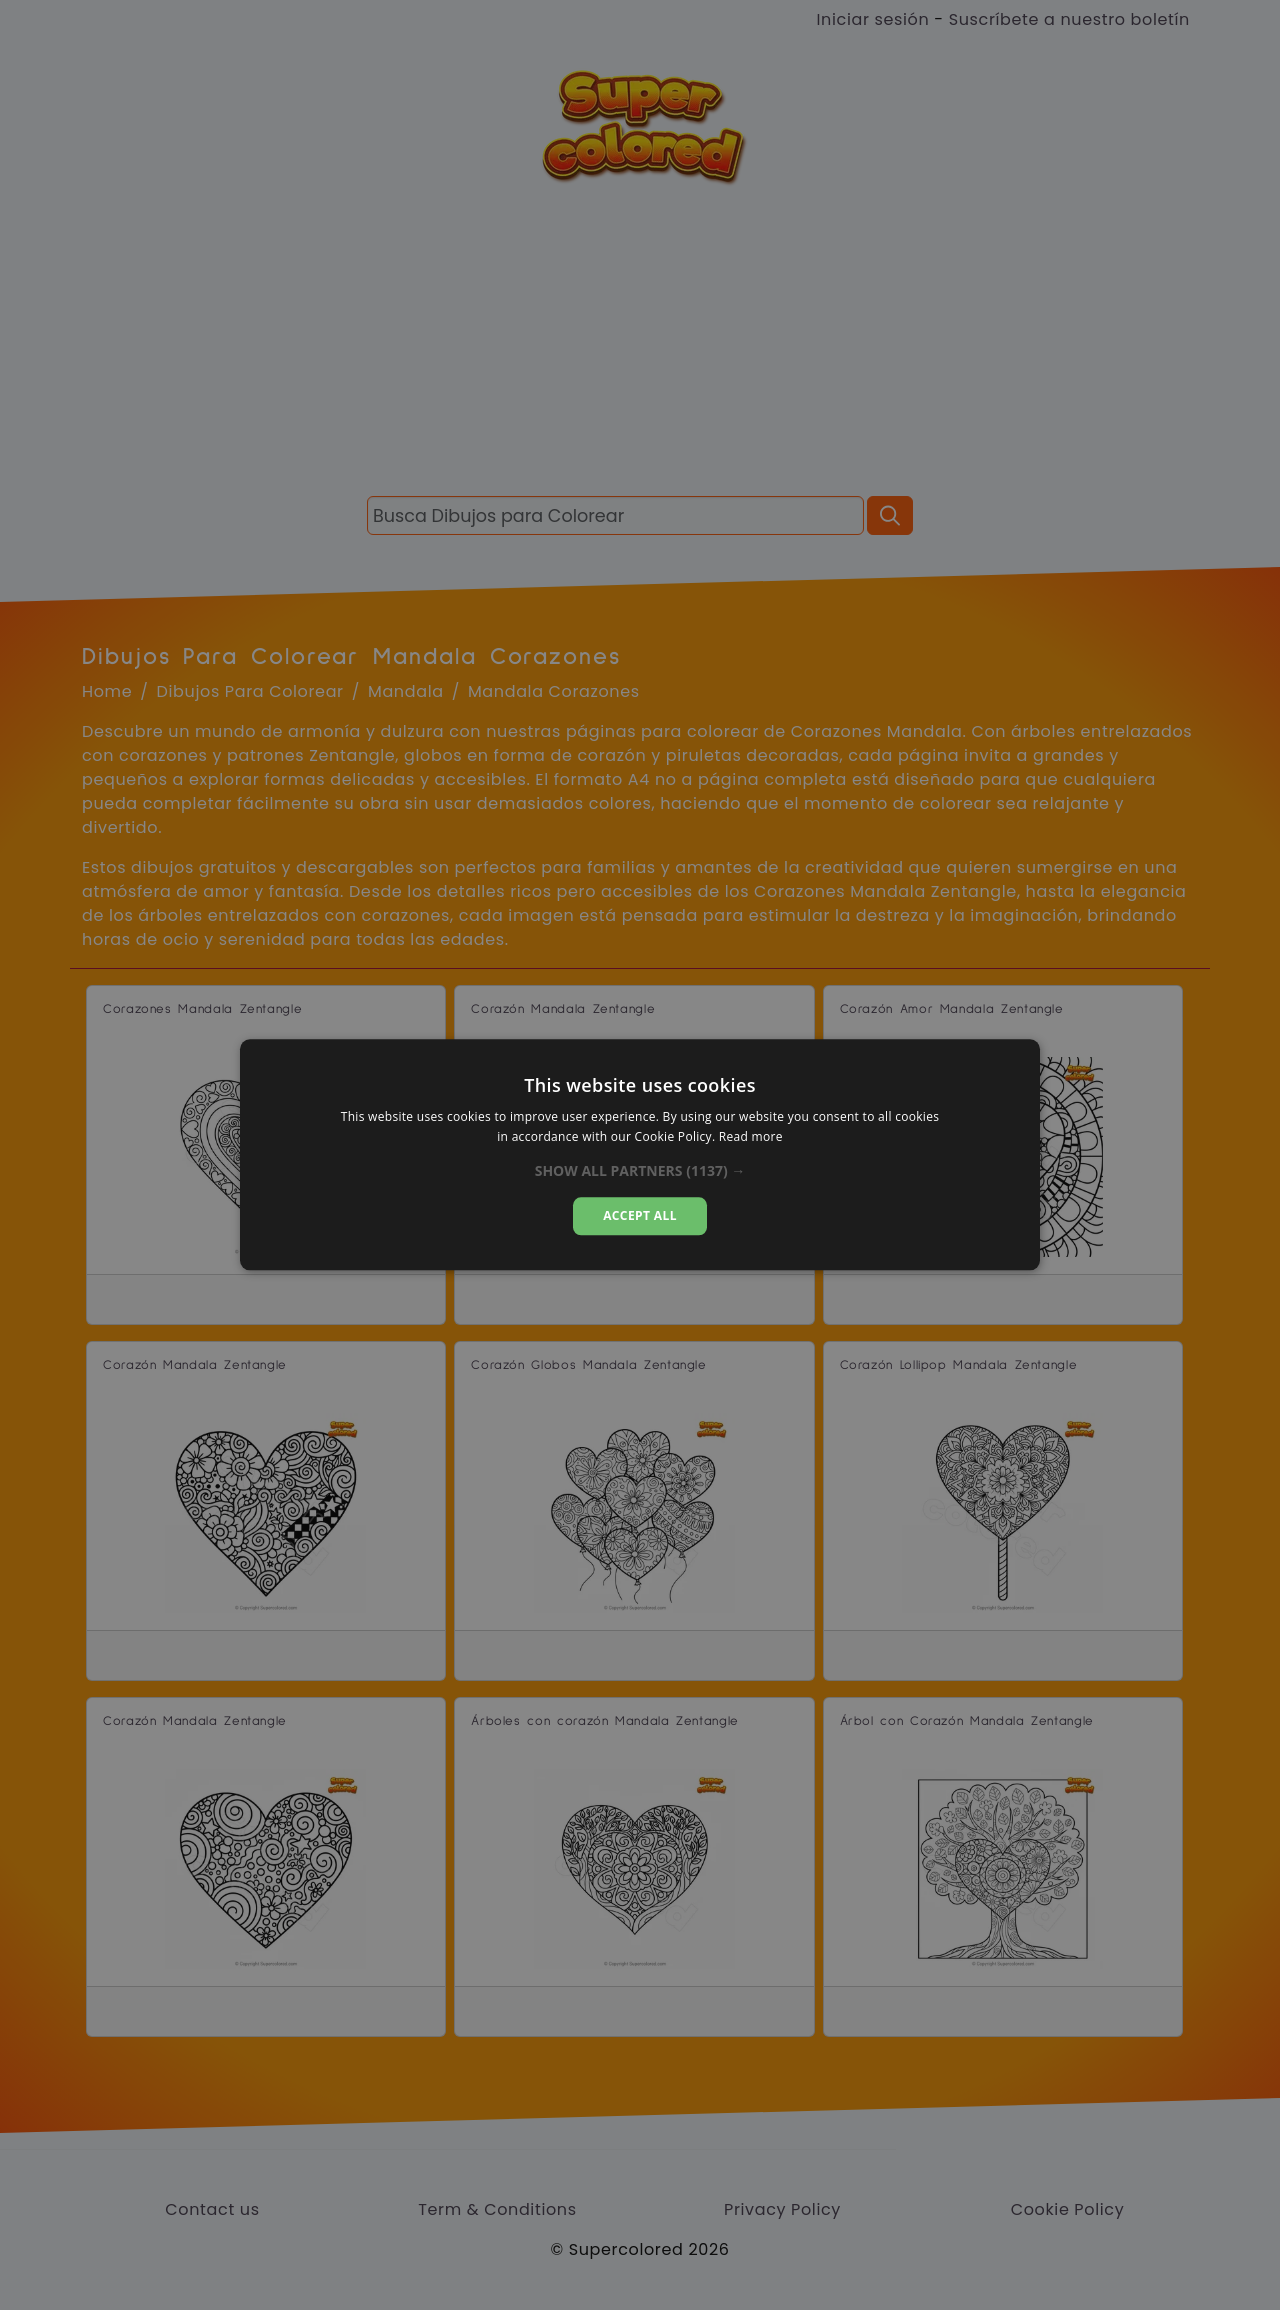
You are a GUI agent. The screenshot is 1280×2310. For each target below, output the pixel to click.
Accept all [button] (640, 1215)
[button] (640, 1171)
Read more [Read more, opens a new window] (751, 1137)
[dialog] (640, 1154)
